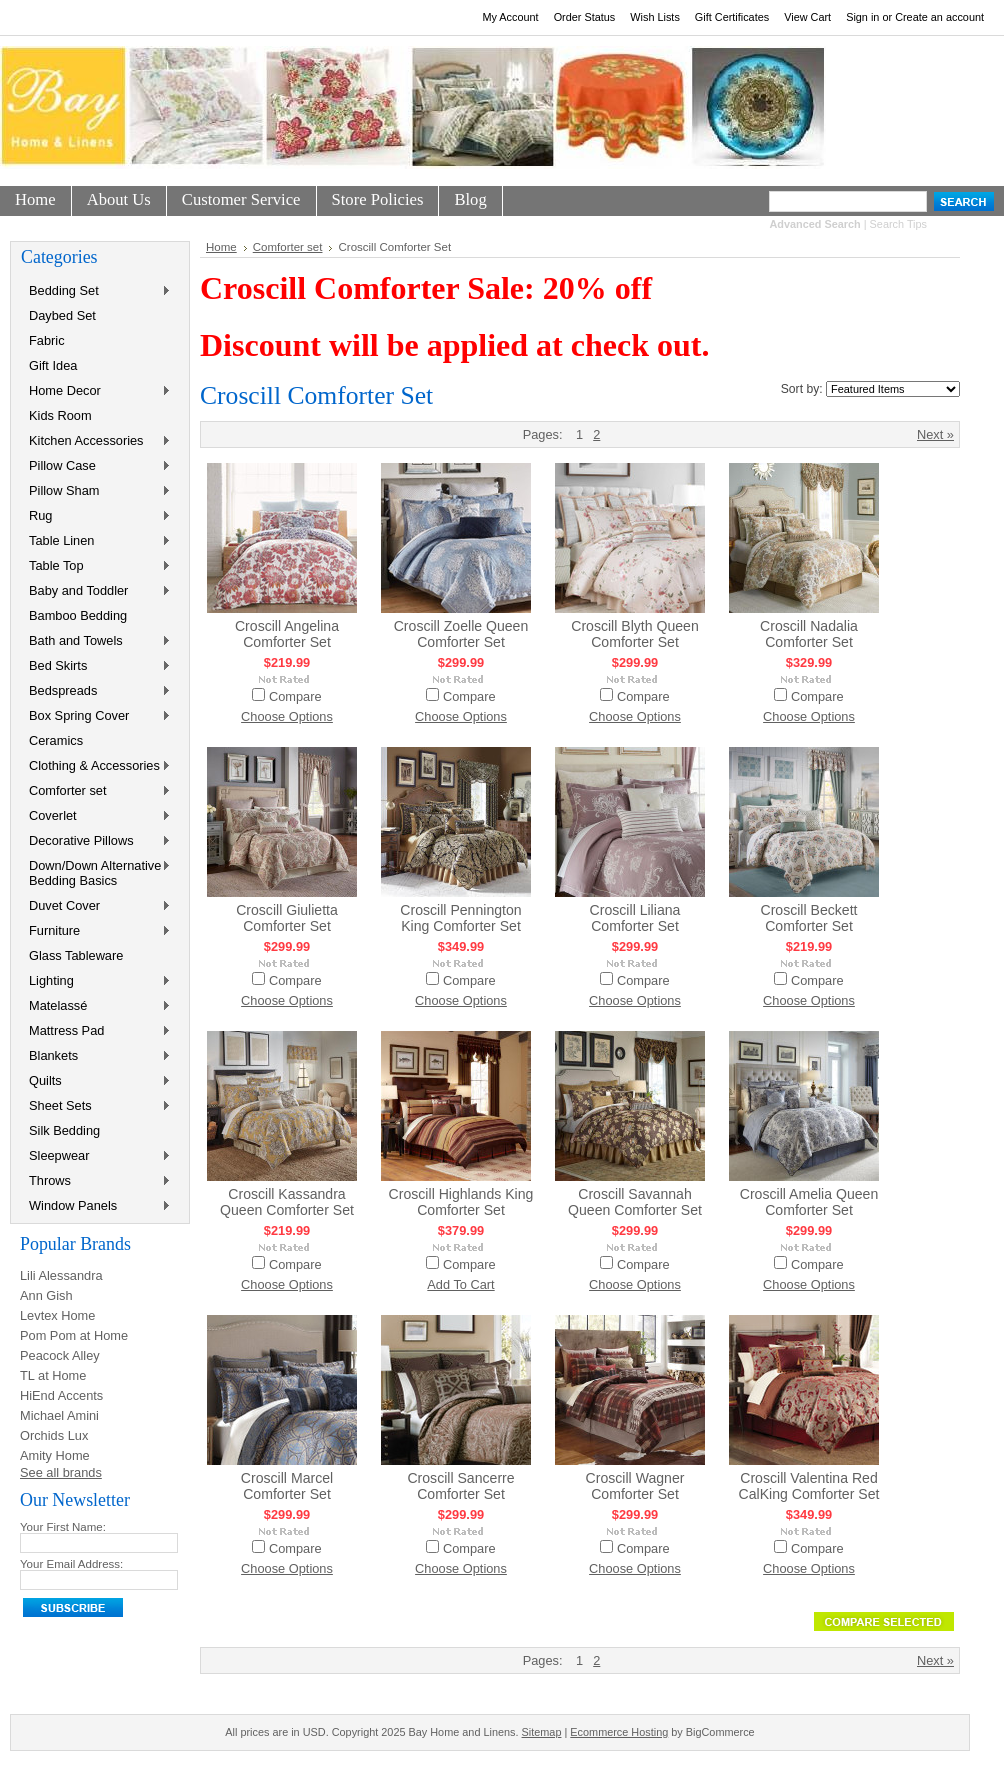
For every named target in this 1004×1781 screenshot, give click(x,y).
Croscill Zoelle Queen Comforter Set (461, 634)
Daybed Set (62, 315)
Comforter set (96, 791)
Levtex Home (57, 1315)
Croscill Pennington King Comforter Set (460, 918)
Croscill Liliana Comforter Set (635, 918)
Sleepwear (96, 1156)
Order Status (585, 17)
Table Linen (96, 541)
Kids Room (60, 415)
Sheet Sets (96, 1106)
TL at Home (53, 1375)
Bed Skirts (96, 666)
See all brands (61, 1472)
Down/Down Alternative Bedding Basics (96, 873)
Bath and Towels (96, 641)
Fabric (47, 340)
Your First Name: (63, 1527)
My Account (510, 17)
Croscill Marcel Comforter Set (287, 1486)
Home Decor (96, 391)
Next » (935, 434)
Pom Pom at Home (74, 1335)
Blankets (96, 1056)
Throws (96, 1181)
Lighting (96, 981)
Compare (295, 696)
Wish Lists (655, 17)
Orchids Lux (54, 1435)
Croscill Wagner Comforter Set (635, 1486)
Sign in (862, 17)
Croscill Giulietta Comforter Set (287, 918)
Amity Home (55, 1455)
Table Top (96, 566)
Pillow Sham (96, 491)
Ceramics (56, 740)
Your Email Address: (71, 1564)
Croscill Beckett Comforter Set (808, 918)
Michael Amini (59, 1415)
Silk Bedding (64, 1130)
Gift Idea (53, 365)
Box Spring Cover (96, 716)
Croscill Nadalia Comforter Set (809, 634)
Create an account (939, 17)
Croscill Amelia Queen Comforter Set (809, 1202)
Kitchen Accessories (96, 441)
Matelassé (96, 1006)
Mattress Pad (96, 1031)
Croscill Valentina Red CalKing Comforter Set (809, 1486)
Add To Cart (460, 1284)
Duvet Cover (96, 906)
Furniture (96, 931)
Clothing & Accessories (96, 766)
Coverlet (96, 816)
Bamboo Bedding (78, 615)
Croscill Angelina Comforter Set (287, 634)
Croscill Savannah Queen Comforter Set (635, 1202)
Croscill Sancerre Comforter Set (460, 1486)
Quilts (96, 1081)
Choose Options (287, 716)
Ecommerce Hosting (619, 1732)
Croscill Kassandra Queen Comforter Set (287, 1202)
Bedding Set (96, 291)
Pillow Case (96, 466)
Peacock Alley (60, 1355)
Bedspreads (96, 691)
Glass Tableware (76, 955)
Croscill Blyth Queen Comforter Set (635, 634)
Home (221, 247)
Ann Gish (46, 1295)
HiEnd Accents (61, 1395)
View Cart (807, 17)
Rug (96, 516)
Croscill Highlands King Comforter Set (461, 1202)
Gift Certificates (732, 17)
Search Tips (898, 224)
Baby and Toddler (96, 591)
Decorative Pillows (96, 841)
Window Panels (96, 1206)
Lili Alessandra (61, 1275)
